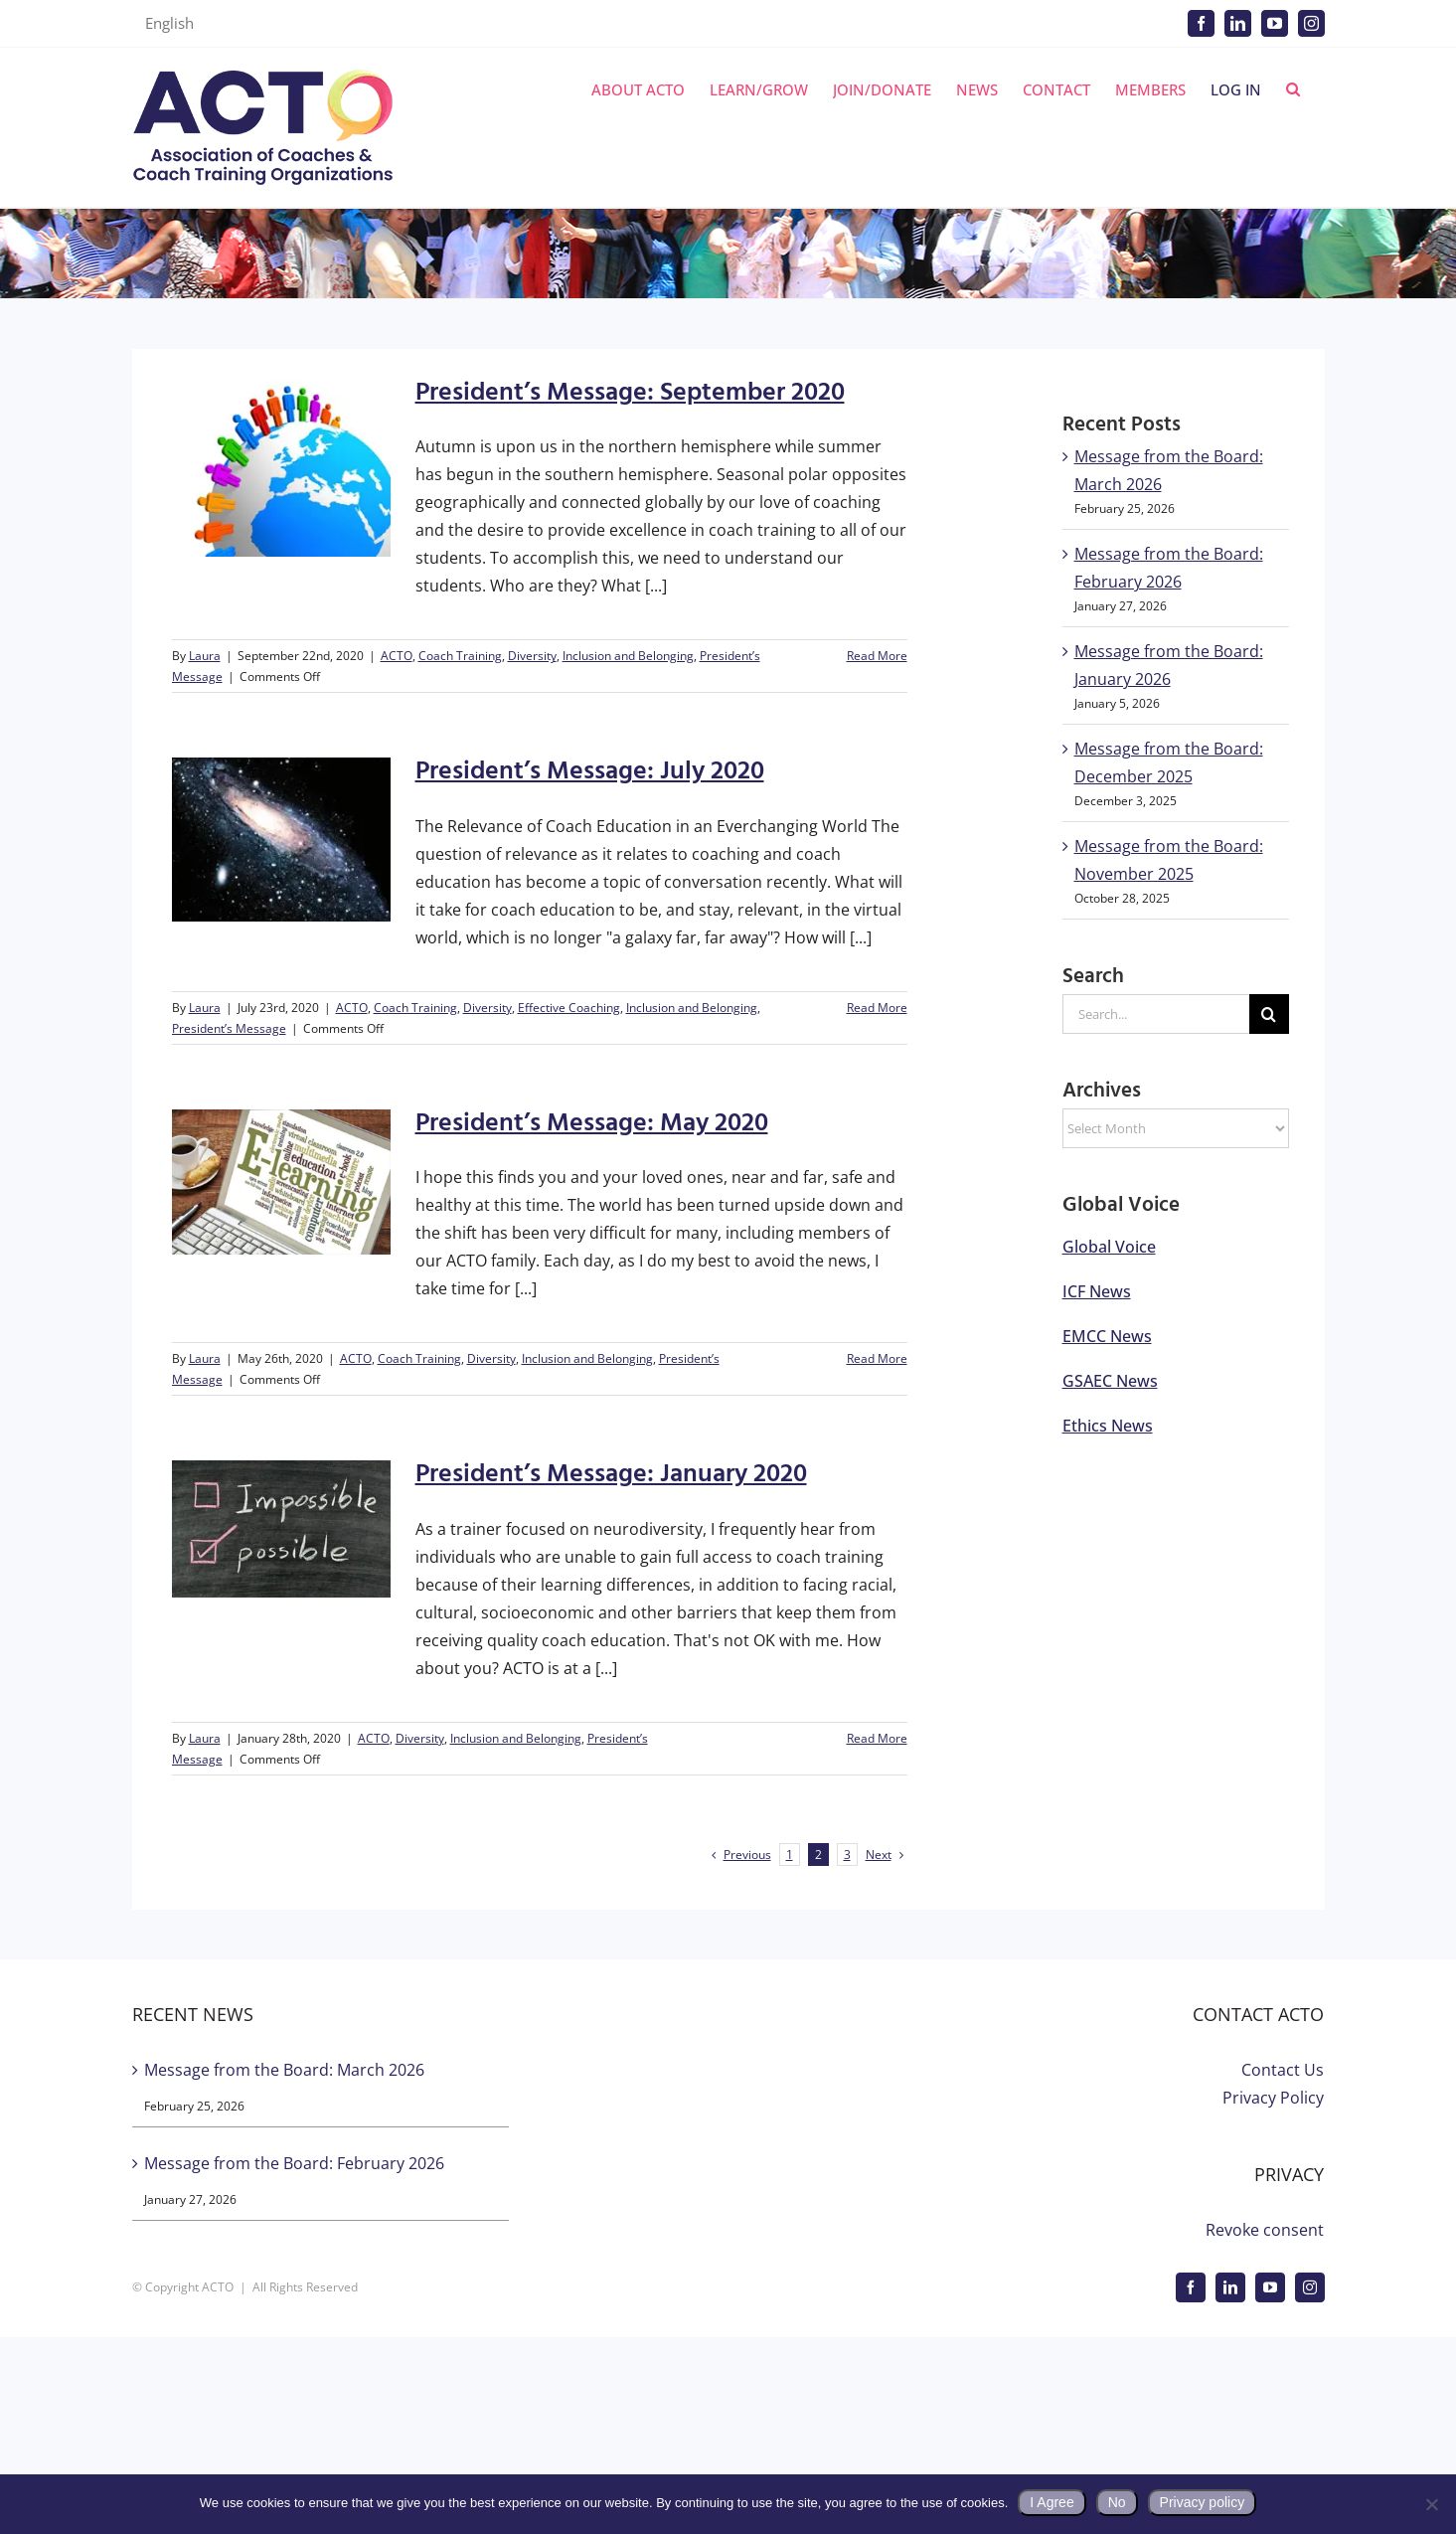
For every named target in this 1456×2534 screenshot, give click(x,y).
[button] (1293, 89)
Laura (205, 655)
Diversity (532, 655)
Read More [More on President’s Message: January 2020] (877, 1738)
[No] (1431, 2504)
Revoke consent (1265, 2230)
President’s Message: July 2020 (589, 772)
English (169, 23)
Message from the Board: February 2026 (294, 2163)
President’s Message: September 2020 (630, 393)
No (1117, 2502)
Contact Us (1282, 2070)
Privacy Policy (1273, 2098)
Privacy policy (1202, 2502)
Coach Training (460, 655)
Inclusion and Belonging (628, 655)
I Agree (1051, 2502)
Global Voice (1109, 1247)
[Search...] (1155, 1014)
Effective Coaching (569, 1007)
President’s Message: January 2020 (611, 1474)
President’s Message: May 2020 (591, 1123)
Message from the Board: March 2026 (284, 2070)
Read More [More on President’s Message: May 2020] (877, 1358)
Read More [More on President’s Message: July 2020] (877, 1007)
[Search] (1269, 1014)
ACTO (396, 655)
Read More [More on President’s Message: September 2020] (877, 655)
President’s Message (229, 1028)
